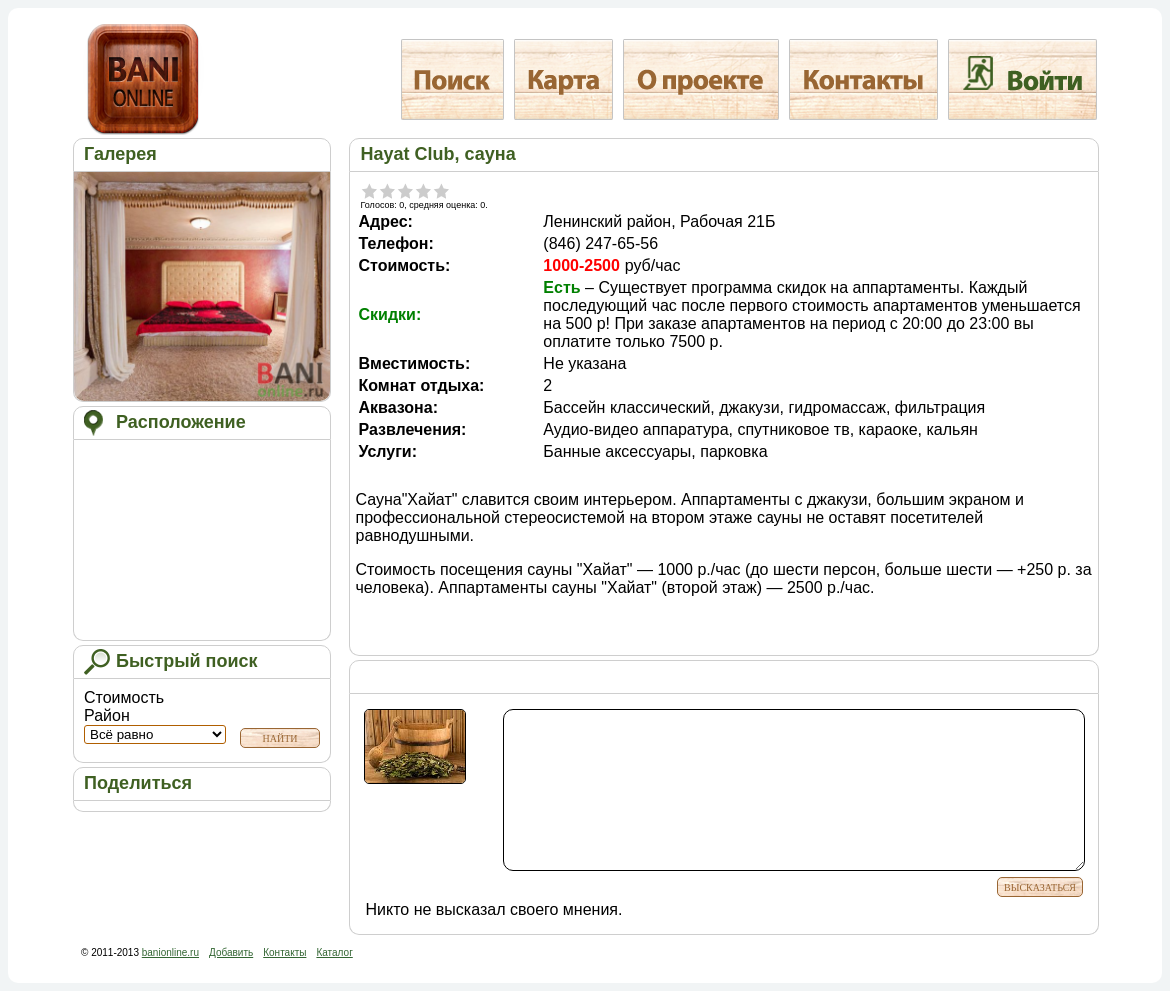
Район (155, 725)
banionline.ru (170, 952)
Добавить (231, 952)
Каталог (334, 952)
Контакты (284, 952)
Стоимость (124, 697)
